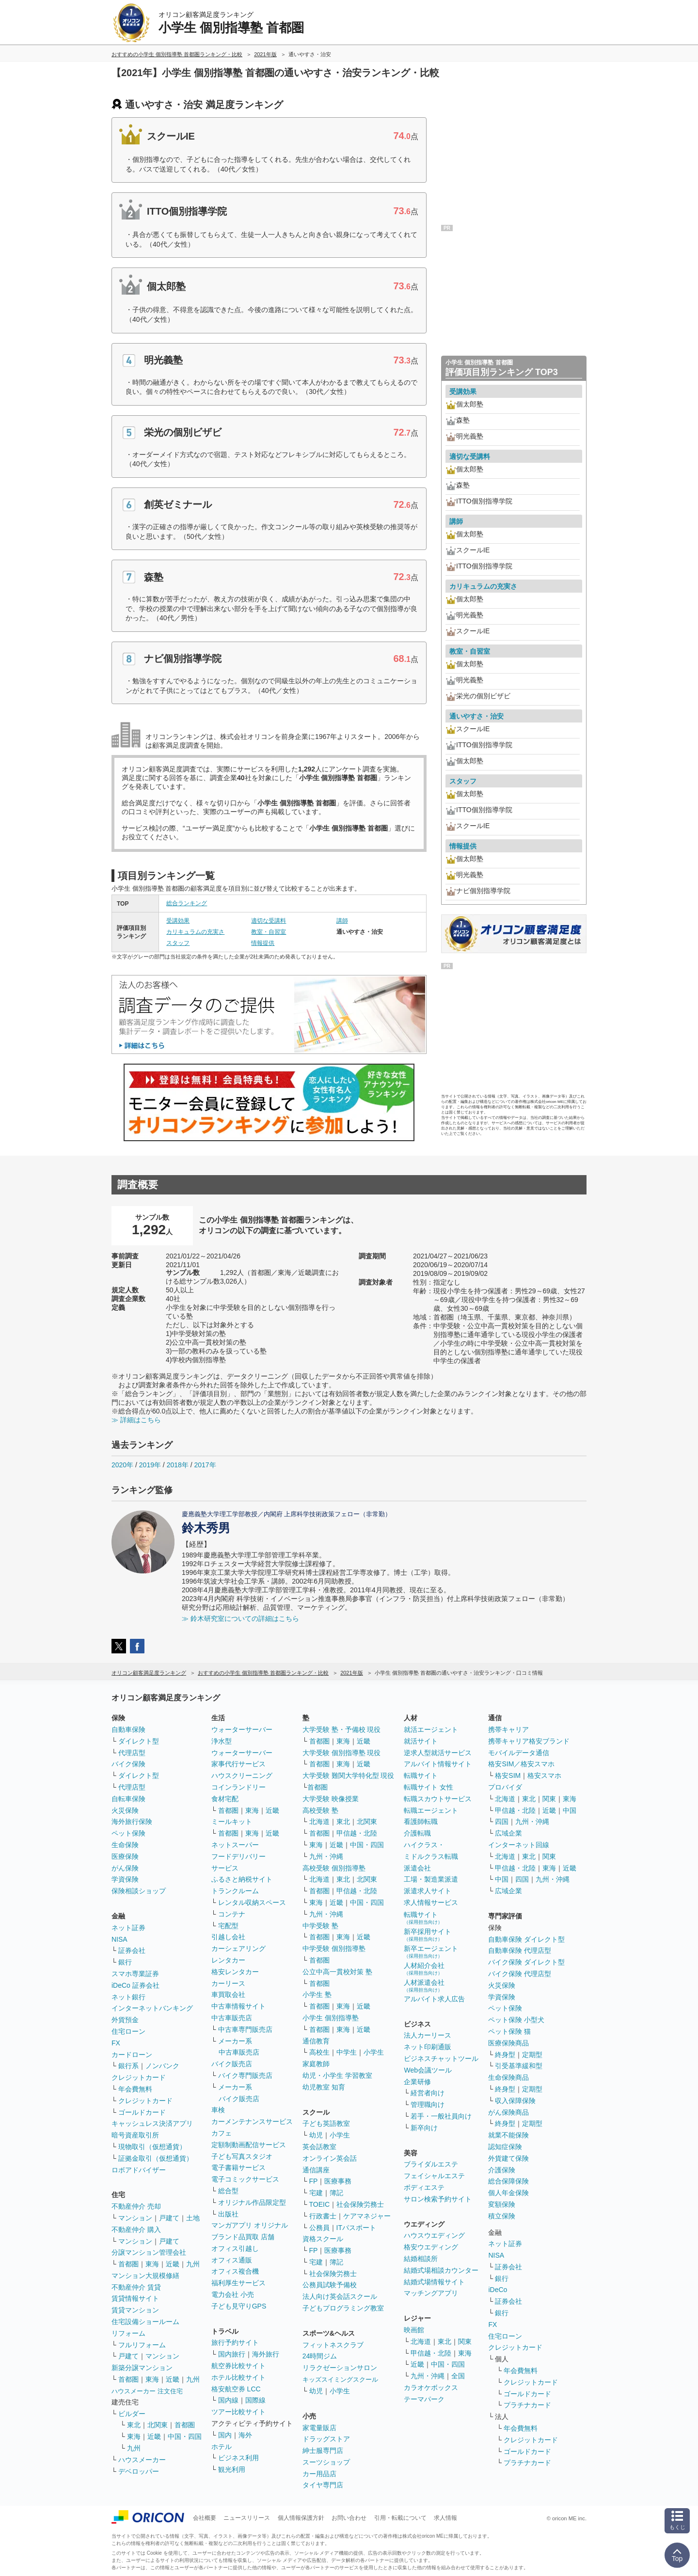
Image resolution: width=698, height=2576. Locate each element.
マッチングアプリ (431, 2293)
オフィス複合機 (235, 2271)
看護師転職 (421, 1821)
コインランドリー (238, 1787)
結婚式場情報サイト (434, 2282)
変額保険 (501, 2204)
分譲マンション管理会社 (148, 2252)
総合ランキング (186, 903)
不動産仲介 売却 (136, 2206)
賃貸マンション (135, 2310)
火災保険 (125, 1810)
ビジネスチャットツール (441, 2058)
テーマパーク (424, 2399)
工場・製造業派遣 (431, 1879)
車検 (218, 2110)
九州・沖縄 (326, 1856)
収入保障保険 (515, 2101)
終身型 (505, 2054)
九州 (193, 2264)
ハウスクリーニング (241, 1775)
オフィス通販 (231, 2260)
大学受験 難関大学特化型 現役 (348, 1775)
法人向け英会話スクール (339, 2296)
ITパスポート (356, 2227)
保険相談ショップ (138, 1891)
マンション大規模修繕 (145, 2275)
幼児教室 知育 (323, 2087)
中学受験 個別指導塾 (333, 1948)
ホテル (221, 2446)
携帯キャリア (508, 1729)
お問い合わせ (349, 2517)
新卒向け (424, 2128)
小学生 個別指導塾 (330, 2018)
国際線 (255, 2400)
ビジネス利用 (238, 2458)
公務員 (319, 2227)
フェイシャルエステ (434, 2176)
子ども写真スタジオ (241, 2156)
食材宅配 (224, 1799)
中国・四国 (185, 2436)
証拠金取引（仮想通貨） (155, 2158)
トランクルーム (235, 1891)
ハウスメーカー (142, 2460)
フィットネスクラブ (333, 2345)
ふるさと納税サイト (241, 1879)
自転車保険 (128, 1799)
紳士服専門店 (322, 2450)
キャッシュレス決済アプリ (152, 2123)
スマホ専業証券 (135, 1974)
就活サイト (421, 1741)
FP (313, 2181)
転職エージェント (431, 1810)
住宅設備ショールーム (145, 2321)
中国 (569, 1810)
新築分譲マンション (142, 2368)
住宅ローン (128, 2031)
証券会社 (131, 1950)
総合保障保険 (508, 2181)
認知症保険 (505, 2147)
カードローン (131, 2054)
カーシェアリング (238, 1948)
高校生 (319, 2052)
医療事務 (337, 2181)
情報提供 (262, 943)
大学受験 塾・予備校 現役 (341, 1729)
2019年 (150, 1465)
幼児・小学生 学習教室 (337, 2075)
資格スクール (322, 2239)
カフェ (221, 2133)
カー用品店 (319, 2474)
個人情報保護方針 (301, 2517)
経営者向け (427, 2093)
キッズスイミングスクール (340, 2379)
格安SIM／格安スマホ (521, 1764)
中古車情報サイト (238, 2006)
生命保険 (125, 1845)
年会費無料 (135, 2089)
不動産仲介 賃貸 (136, 2287)
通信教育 (316, 2041)
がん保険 (125, 1868)
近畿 (172, 2264)
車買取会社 (228, 1994)
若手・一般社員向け (441, 2116)
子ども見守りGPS (239, 2306)
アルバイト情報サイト (438, 1764)
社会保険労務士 (360, 2204)
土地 (193, 2218)
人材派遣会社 (424, 1986)
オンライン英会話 (329, 2158)
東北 (134, 2425)
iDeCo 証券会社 (135, 1985)
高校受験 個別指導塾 (333, 1868)
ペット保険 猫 (509, 2031)
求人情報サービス (431, 1902)
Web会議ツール (428, 2070)
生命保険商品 (508, 2077)
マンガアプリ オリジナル (249, 2225)
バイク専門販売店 (245, 2075)
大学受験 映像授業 (330, 1799)
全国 (458, 2376)
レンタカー (228, 1960)
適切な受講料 (268, 920)
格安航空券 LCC (236, 2389)
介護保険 (501, 2170)
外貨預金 (125, 2020)
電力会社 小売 (232, 2294)
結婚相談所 (421, 2258)
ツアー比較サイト (238, 2412)
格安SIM (508, 1775)
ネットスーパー (235, 1845)
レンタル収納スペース (252, 1902)
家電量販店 (319, 2428)
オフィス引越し (235, 2248)
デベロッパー (138, 2471)
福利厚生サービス (238, 2283)
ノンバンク (162, 2066)
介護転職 (417, 1833)
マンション (135, 2218)
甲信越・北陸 (356, 1833)
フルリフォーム (142, 2345)
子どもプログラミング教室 (343, 2308)
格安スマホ (544, 1775)
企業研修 (417, 2082)
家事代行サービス (238, 1764)
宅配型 (228, 1926)
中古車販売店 (231, 2018)
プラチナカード (527, 2405)
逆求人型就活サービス (438, 1753)
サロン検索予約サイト (438, 2199)
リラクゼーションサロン (339, 2368)
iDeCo (497, 2289)
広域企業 (508, 1833)
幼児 (316, 2135)
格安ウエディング (431, 2247)
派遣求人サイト (427, 1891)
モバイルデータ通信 (518, 1753)
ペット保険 (128, 1833)
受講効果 (178, 920)
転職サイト (421, 1775)
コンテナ (231, 1914)
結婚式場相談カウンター (441, 2270)
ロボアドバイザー (138, 2170)
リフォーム (128, 2333)
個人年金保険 (508, 2193)
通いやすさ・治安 (476, 716)
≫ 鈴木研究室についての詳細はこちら (240, 1618)
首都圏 (128, 2264)
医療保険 (125, 1856)
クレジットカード (138, 2077)
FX (115, 2043)
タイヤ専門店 (322, 2485)
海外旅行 (265, 2354)
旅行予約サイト (235, 2342)
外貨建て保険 (508, 2158)
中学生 (346, 2052)
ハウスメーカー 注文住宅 (147, 2391)
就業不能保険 (508, 2135)
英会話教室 (319, 2147)
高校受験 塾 (320, 1810)
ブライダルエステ (431, 2164)
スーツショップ (326, 2462)
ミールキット (231, 1821)
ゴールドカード (142, 2112)
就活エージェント (431, 1729)
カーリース (228, 1983)
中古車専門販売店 (245, 2029)
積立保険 (501, 2216)
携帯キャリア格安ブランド (529, 1741)
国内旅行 (231, 2354)
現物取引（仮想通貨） (152, 2147)
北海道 (319, 1821)
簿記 (336, 2193)
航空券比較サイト (238, 2366)
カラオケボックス (431, 2387)
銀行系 (128, 2066)
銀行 (125, 1962)
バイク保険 (128, 1764)
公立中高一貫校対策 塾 (337, 1972)
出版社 (228, 2214)
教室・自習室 (268, 931)
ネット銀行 (128, 1997)
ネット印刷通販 (427, 2047)
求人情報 (445, 2517)
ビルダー (131, 2414)
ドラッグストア (326, 2439)
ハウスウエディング (434, 2235)
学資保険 (125, 1879)
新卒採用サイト (427, 1935)
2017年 (205, 1465)
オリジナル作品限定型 (252, 2202)
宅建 (316, 2193)
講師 (342, 920)
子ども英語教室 (326, 2123)
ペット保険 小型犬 (516, 2020)
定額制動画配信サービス (248, 2145)
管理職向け (427, 2104)
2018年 (178, 1465)
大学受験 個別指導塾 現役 (341, 1753)
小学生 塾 (317, 1994)
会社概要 (204, 2517)
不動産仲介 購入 (136, 2229)
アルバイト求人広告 (434, 1999)
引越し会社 (228, 1937)
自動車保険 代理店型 (519, 1950)
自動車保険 (128, 1729)
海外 (245, 2435)
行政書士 (322, 2216)
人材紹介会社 (424, 1969)
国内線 (228, 2400)
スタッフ (178, 943)
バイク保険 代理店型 (519, 1974)
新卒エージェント (431, 1952)
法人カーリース (427, 2035)
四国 (501, 1821)
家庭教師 (316, 2064)
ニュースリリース (246, 2517)
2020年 (122, 1465)
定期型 (532, 2054)
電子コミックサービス (245, 2179)
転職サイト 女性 (428, 1787)
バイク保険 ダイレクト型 (526, 1962)
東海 (152, 2264)
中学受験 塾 (320, 1926)
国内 (225, 2435)
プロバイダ (505, 1787)
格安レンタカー (235, 1972)
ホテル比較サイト (238, 2377)
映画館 (414, 2330)
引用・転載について (400, 2517)
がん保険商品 (508, 2112)
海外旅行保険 (131, 1821)
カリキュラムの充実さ (195, 931)
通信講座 (316, 2170)
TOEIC (319, 2204)
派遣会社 (417, 1868)
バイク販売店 (231, 2064)
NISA (119, 1939)
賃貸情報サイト (135, 2298)
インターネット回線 (518, 1845)
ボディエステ (424, 2187)
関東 (465, 2341)
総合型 (228, 2191)
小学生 (374, 2052)
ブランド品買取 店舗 (242, 2237)
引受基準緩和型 (518, 2066)
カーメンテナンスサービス (252, 2121)
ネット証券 (128, 1928)
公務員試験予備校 (329, 2285)
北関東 (157, 2425)
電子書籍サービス (238, 2167)
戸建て (169, 2218)
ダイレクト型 (138, 1741)
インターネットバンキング (152, 2008)
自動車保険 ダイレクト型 (526, 1939)
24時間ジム (319, 2356)
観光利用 (231, 2469)
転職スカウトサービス (438, 1799)
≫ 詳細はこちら (136, 1420)
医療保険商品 (508, 2043)
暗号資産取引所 (135, 2135)
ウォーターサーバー (241, 1729)
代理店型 (131, 1753)
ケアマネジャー (367, 2216)
